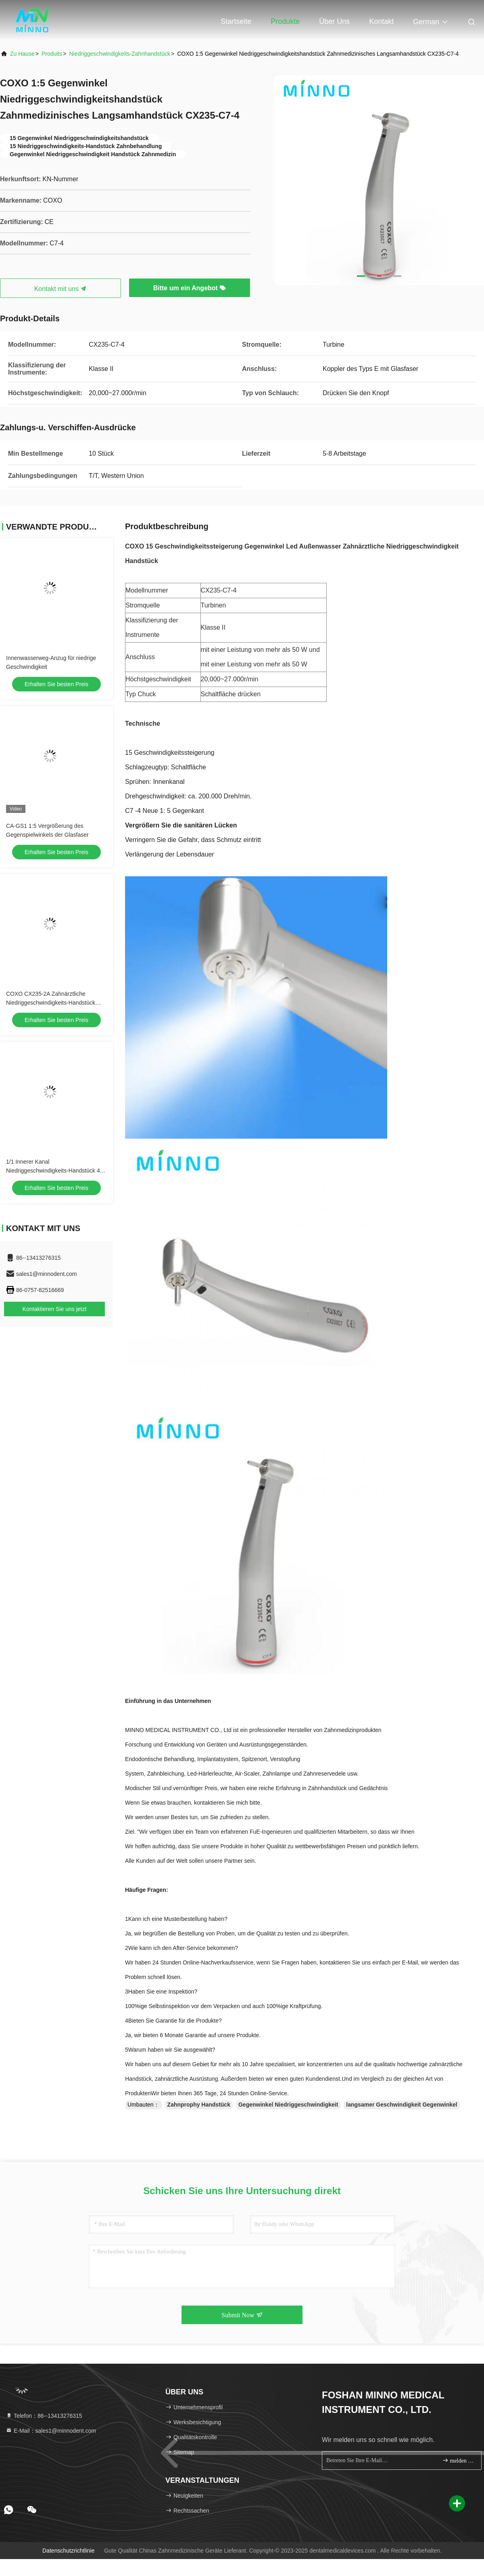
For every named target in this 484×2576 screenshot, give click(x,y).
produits (52, 53)
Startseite (236, 21)
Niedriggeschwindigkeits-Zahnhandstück (119, 53)
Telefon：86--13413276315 (44, 2416)
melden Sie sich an (458, 2460)
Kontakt (381, 21)
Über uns (334, 21)
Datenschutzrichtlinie (68, 2550)
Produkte (285, 21)
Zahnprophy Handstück (198, 2104)
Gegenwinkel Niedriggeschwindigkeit (288, 2104)
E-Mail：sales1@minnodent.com (51, 2430)
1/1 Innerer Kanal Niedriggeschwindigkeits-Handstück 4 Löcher (53, 1170)
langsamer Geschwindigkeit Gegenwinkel (401, 2104)
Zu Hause (22, 53)
